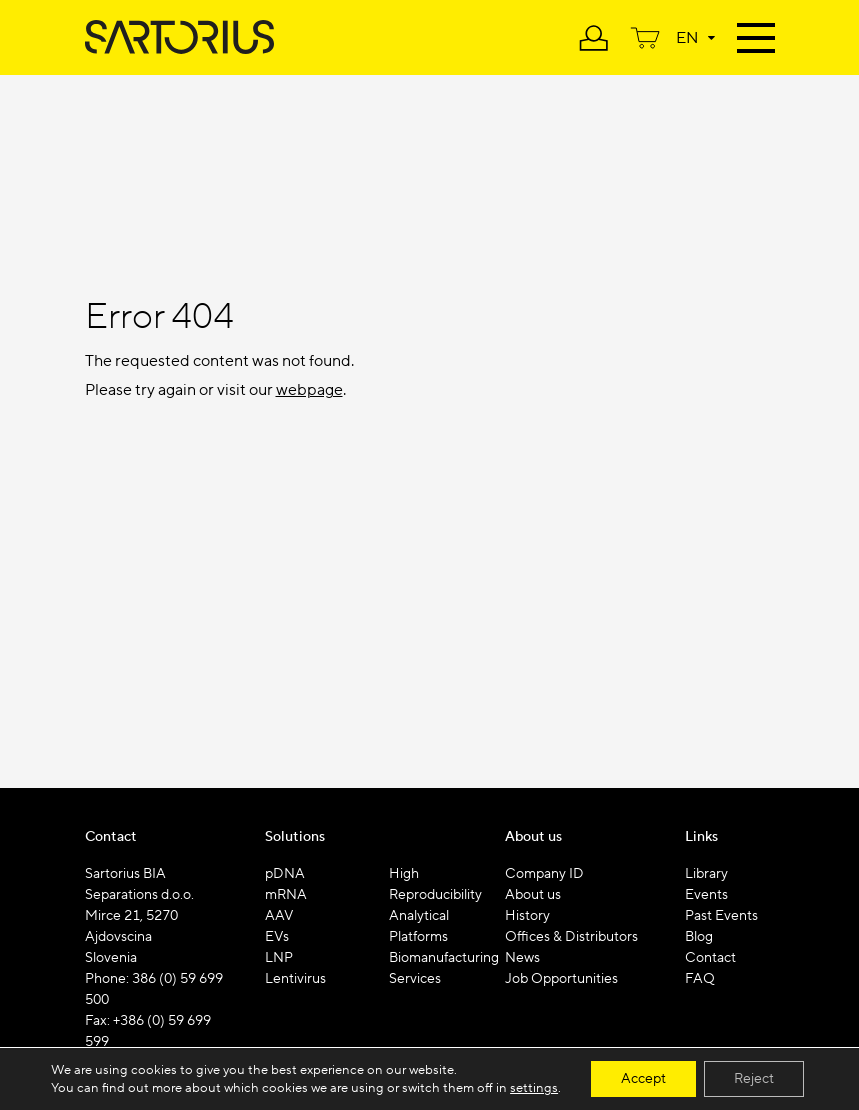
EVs (277, 937)
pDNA (285, 874)
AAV (279, 916)
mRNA (286, 895)
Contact (710, 958)
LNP (279, 958)
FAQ (700, 979)
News (522, 958)
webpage (309, 390)
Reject (754, 1079)
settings (534, 1088)
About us (533, 895)
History (527, 916)
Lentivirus (295, 979)
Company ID (544, 874)
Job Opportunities (561, 979)
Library (706, 874)
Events (706, 895)
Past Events (721, 916)
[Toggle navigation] (756, 35)
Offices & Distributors (571, 937)
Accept (643, 1079)
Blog (699, 937)
